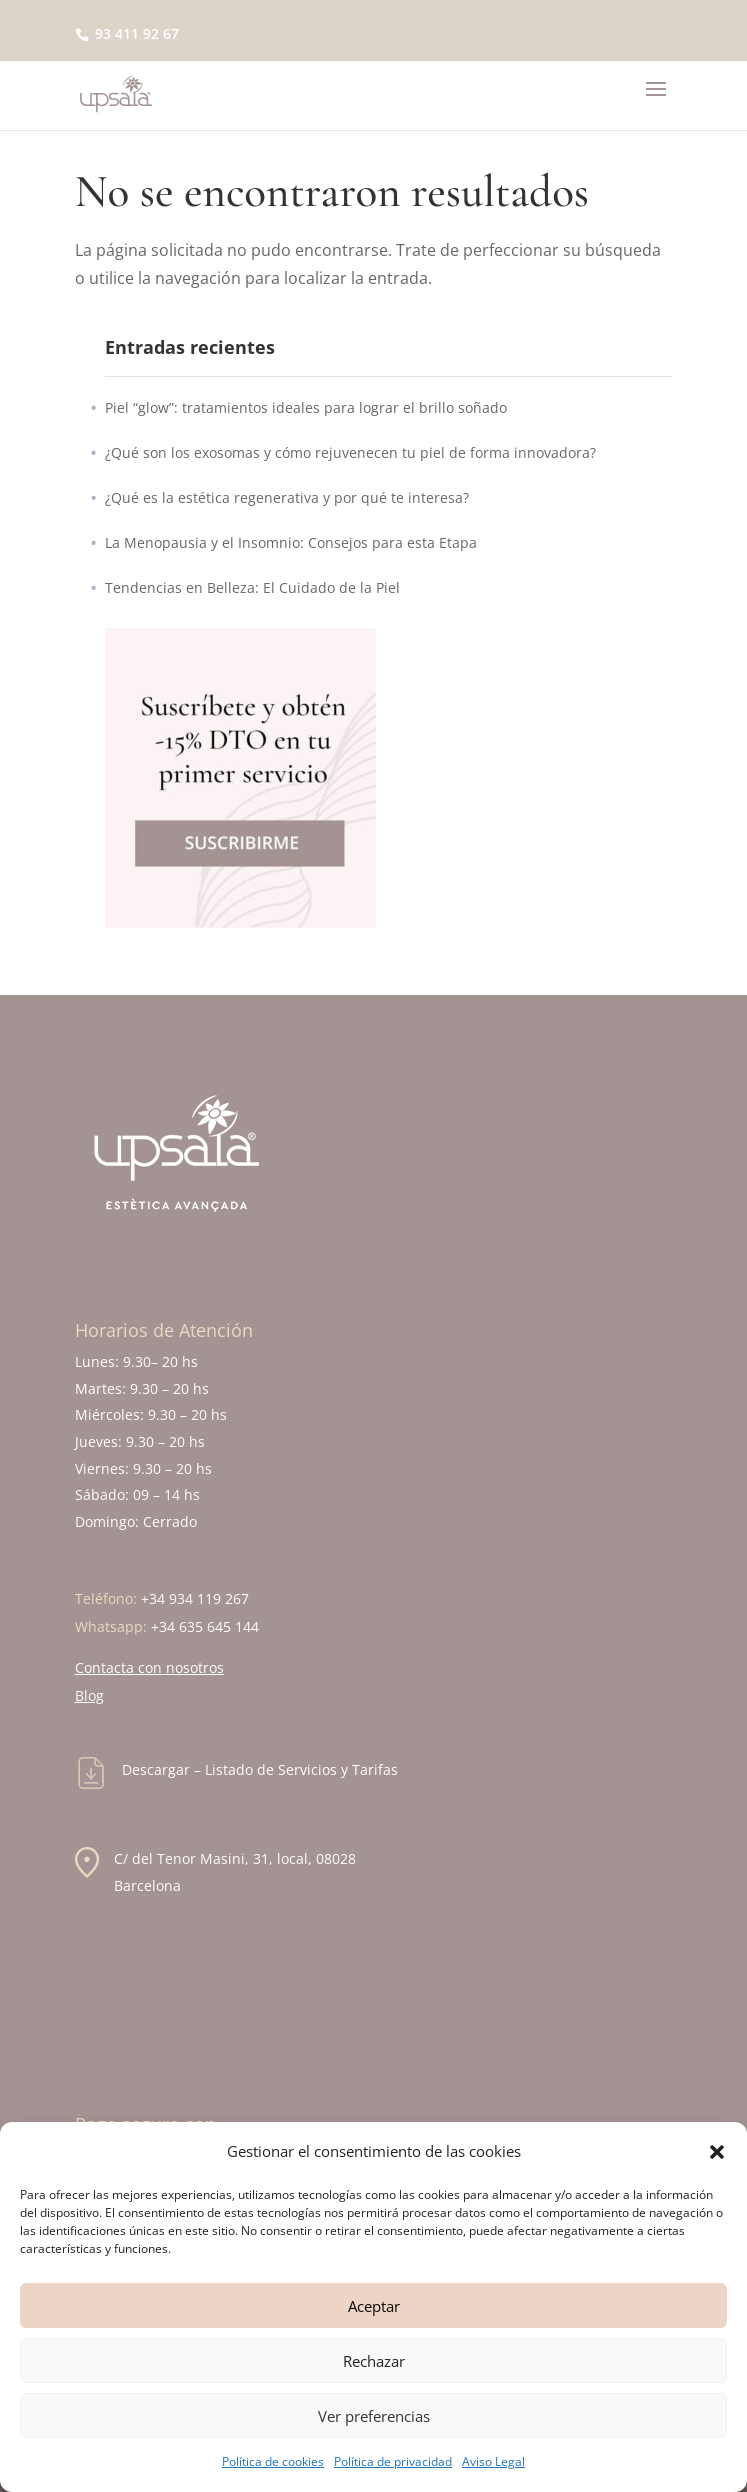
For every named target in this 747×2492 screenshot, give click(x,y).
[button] (717, 2152)
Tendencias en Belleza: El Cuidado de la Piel (252, 587)
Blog (89, 1695)
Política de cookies (273, 2461)
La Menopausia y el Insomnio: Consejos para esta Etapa (291, 542)
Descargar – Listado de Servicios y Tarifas (260, 1769)
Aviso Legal (493, 2461)
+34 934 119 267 (195, 1598)
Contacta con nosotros (149, 1667)
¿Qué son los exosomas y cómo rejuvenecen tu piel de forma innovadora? (350, 452)
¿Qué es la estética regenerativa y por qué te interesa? (287, 497)
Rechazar (374, 2361)
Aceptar (374, 2306)
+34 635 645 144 (205, 1626)
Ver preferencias (374, 2416)
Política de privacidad (393, 2461)
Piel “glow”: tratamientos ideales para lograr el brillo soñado (306, 407)
